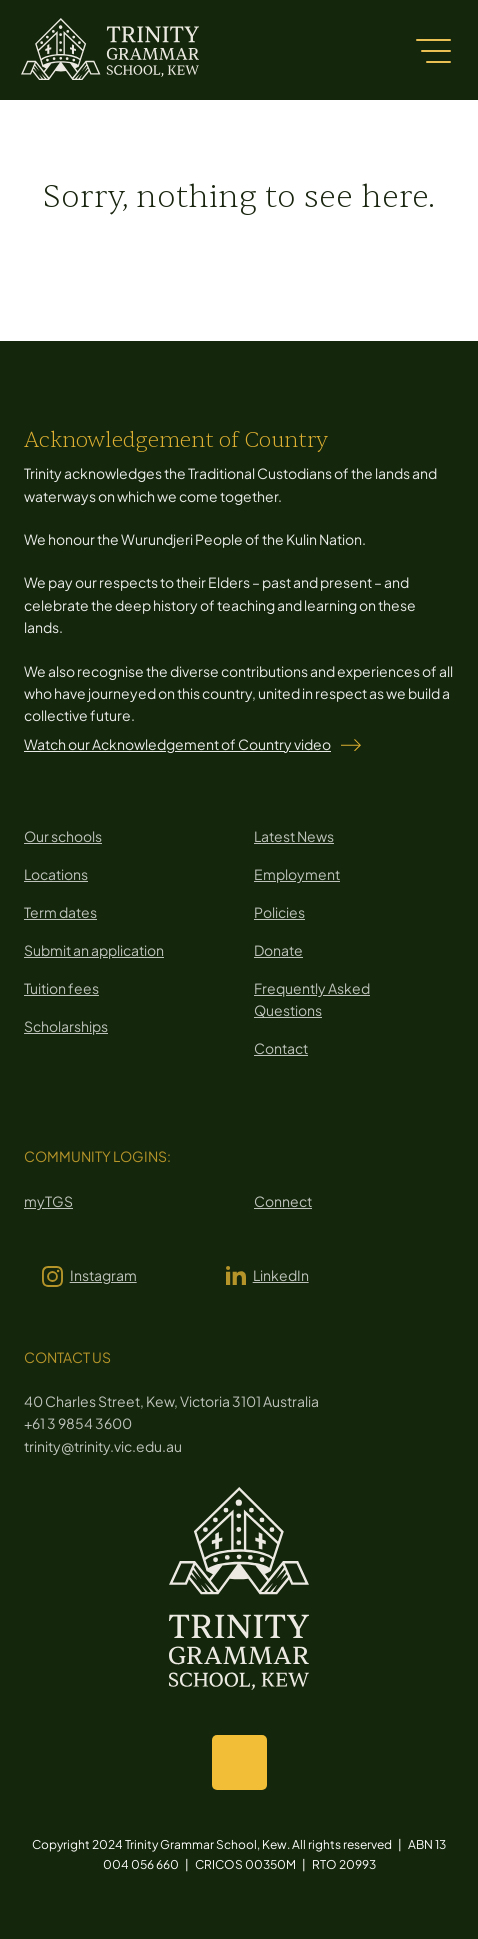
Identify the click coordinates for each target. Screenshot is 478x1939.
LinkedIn (281, 1275)
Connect (283, 1201)
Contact (281, 1048)
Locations (56, 874)
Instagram (103, 1275)
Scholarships (66, 1026)
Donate (278, 950)
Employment (297, 874)
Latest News (294, 836)
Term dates (60, 912)
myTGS (48, 1201)
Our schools (63, 836)
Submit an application (94, 950)
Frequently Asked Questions (312, 999)
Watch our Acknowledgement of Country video (177, 744)
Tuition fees (61, 988)
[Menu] (433, 50)
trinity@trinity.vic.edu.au (103, 1446)
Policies (279, 912)
